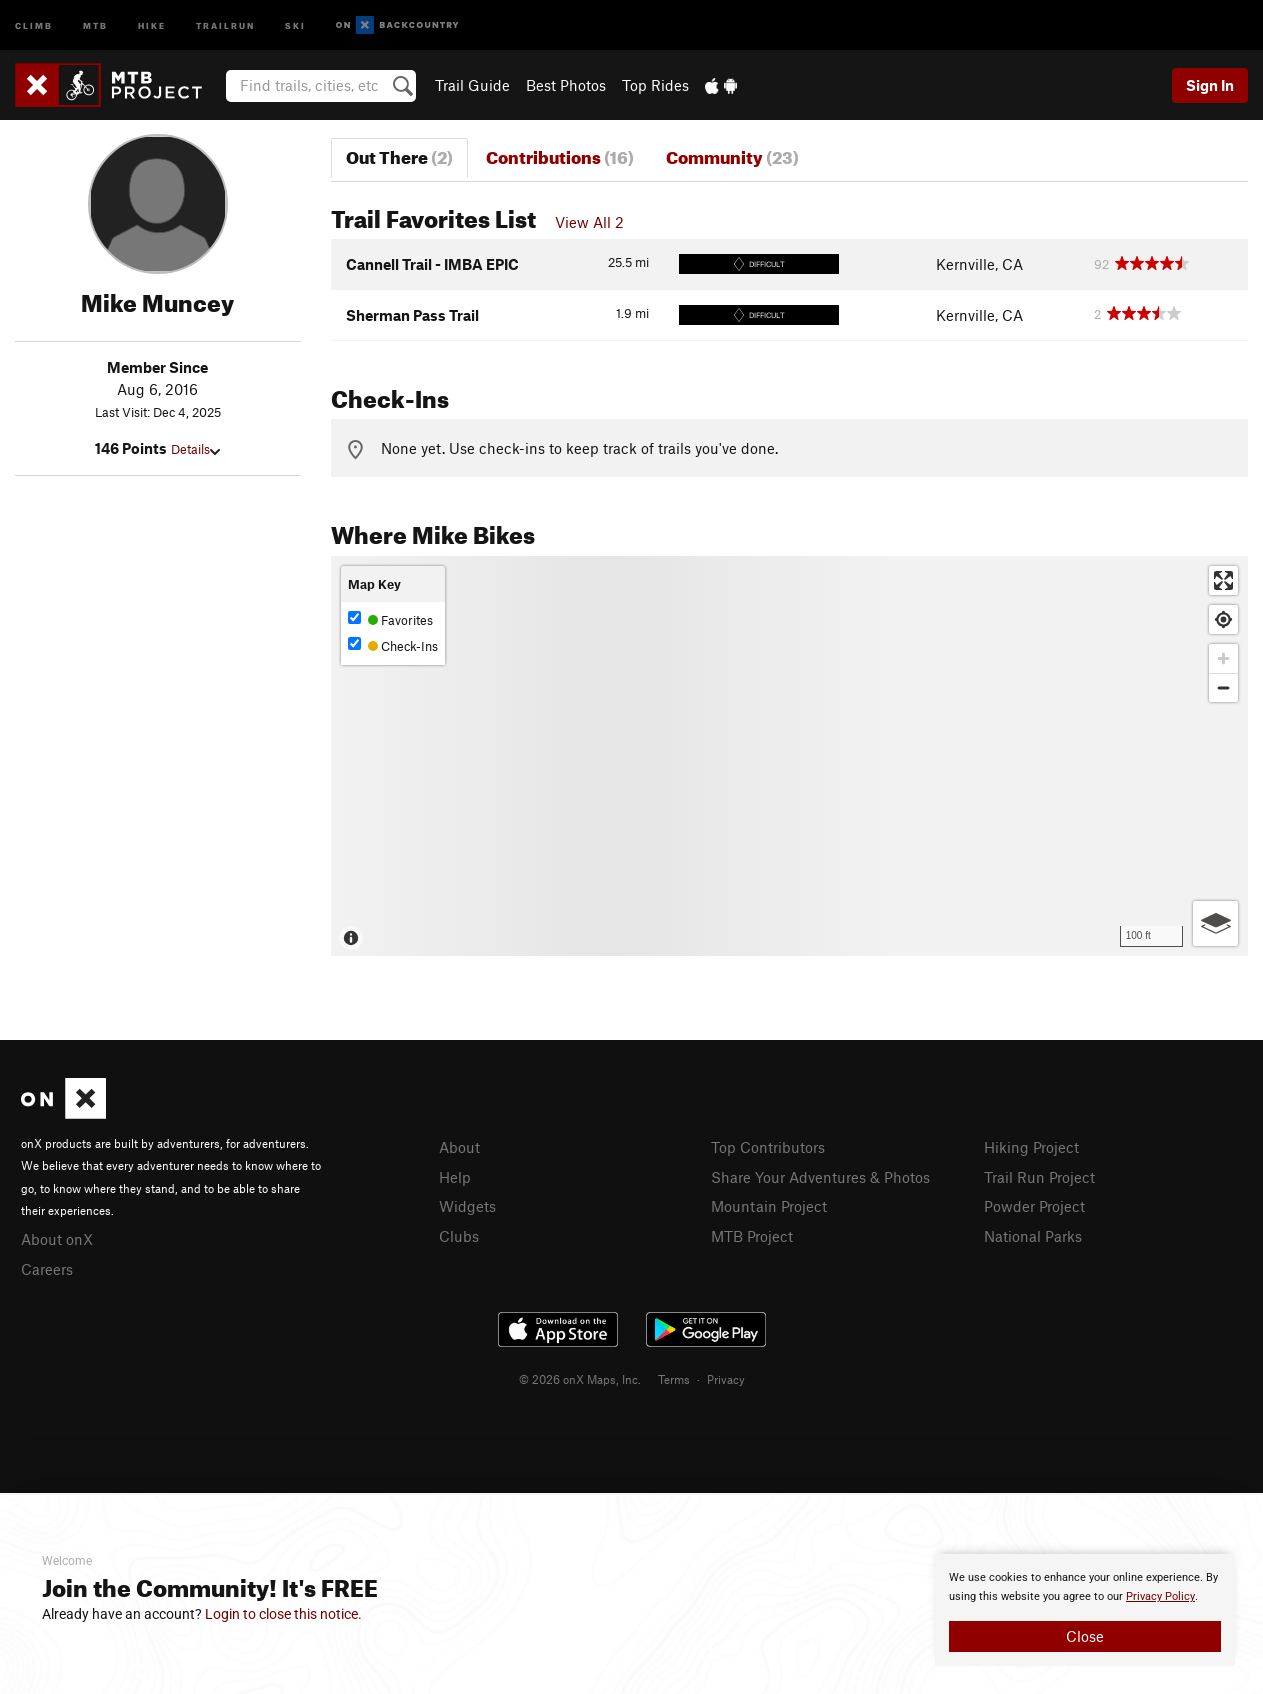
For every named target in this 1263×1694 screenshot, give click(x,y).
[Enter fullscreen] (1223, 580)
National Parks (1033, 1236)
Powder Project (1034, 1206)
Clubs (459, 1236)
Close (1085, 1636)
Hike (152, 24)
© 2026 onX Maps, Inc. (580, 1379)
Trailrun (225, 24)
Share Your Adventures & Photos (820, 1177)
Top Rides (655, 85)
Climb (34, 24)
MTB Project (752, 1236)
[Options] (1215, 923)
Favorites (390, 619)
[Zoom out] (1223, 687)
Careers (47, 1269)
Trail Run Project (1039, 1177)
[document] (1085, 1610)
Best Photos (566, 85)
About (459, 1147)
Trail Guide (472, 85)
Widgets (467, 1206)
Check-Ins (393, 645)
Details (195, 449)
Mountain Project (769, 1206)
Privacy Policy (1160, 1596)
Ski (295, 24)
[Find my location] (1223, 619)
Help (455, 1177)
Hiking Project (1031, 1147)
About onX (57, 1239)
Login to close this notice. (283, 1614)
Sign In (1210, 85)
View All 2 (589, 222)
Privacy (726, 1379)
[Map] (789, 756)
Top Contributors (768, 1147)
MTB (95, 24)
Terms (674, 1379)
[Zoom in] (1223, 658)
